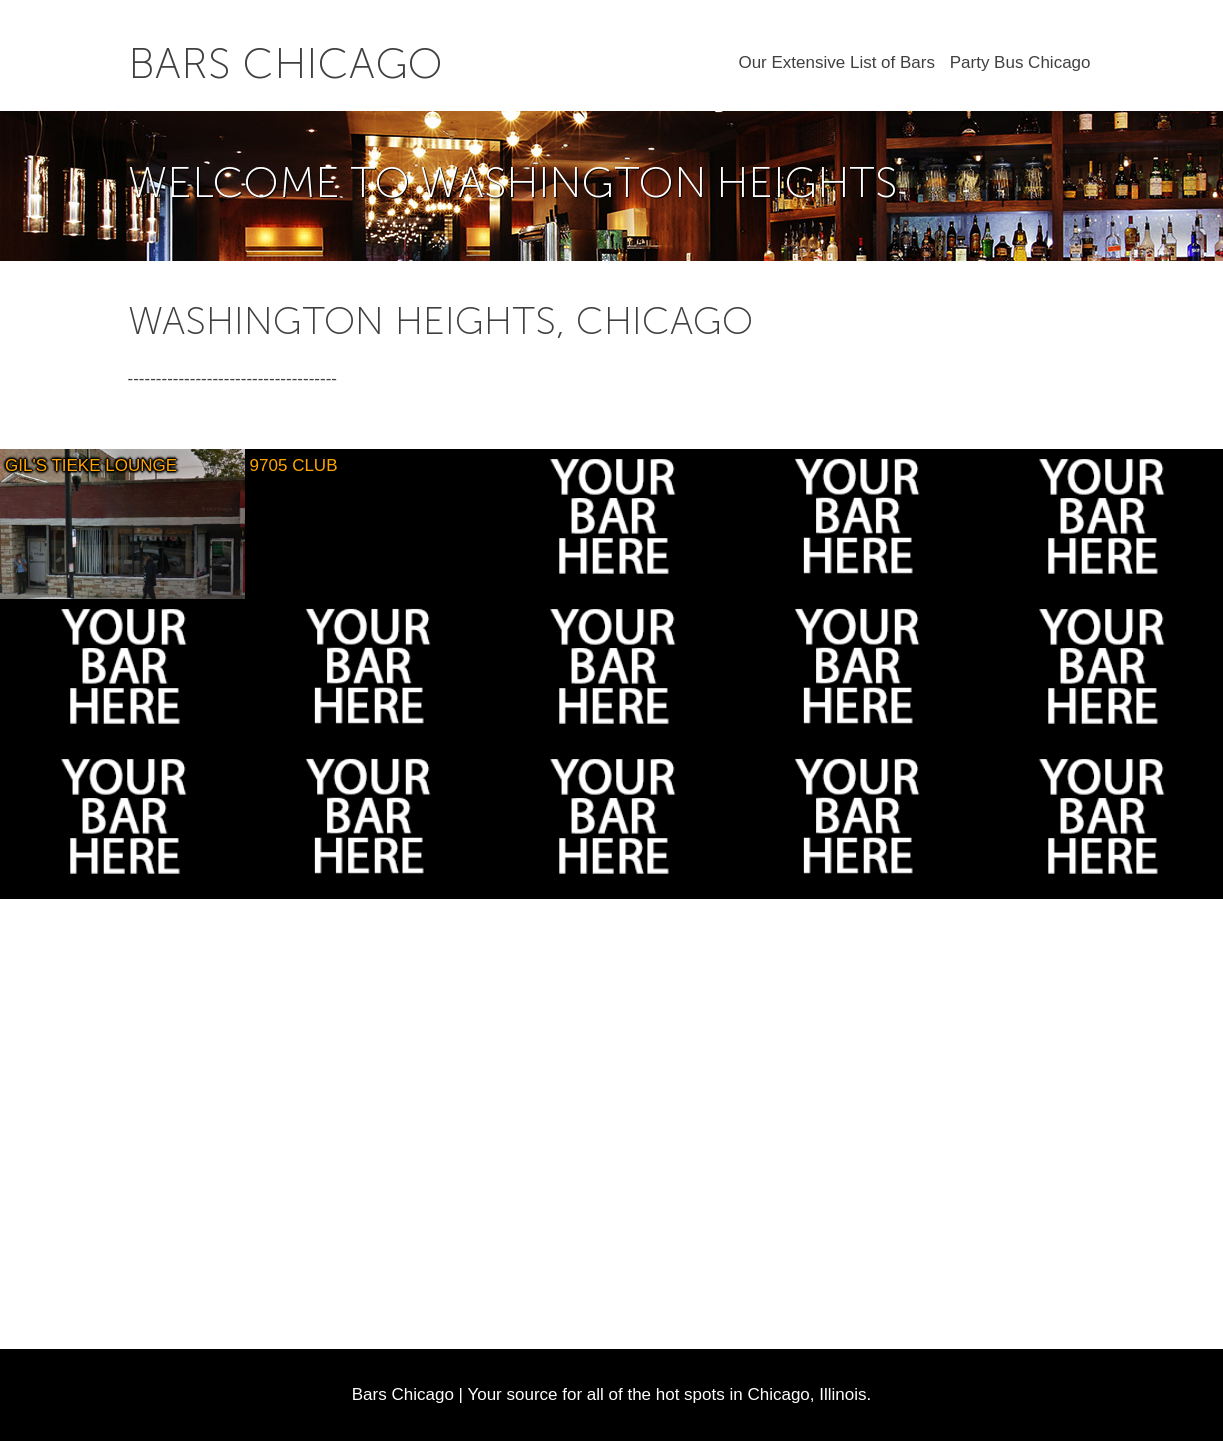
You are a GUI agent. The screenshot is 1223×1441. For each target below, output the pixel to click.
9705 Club (294, 465)
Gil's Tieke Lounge (91, 465)
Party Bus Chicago (1020, 62)
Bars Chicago (285, 63)
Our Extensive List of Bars (836, 62)
